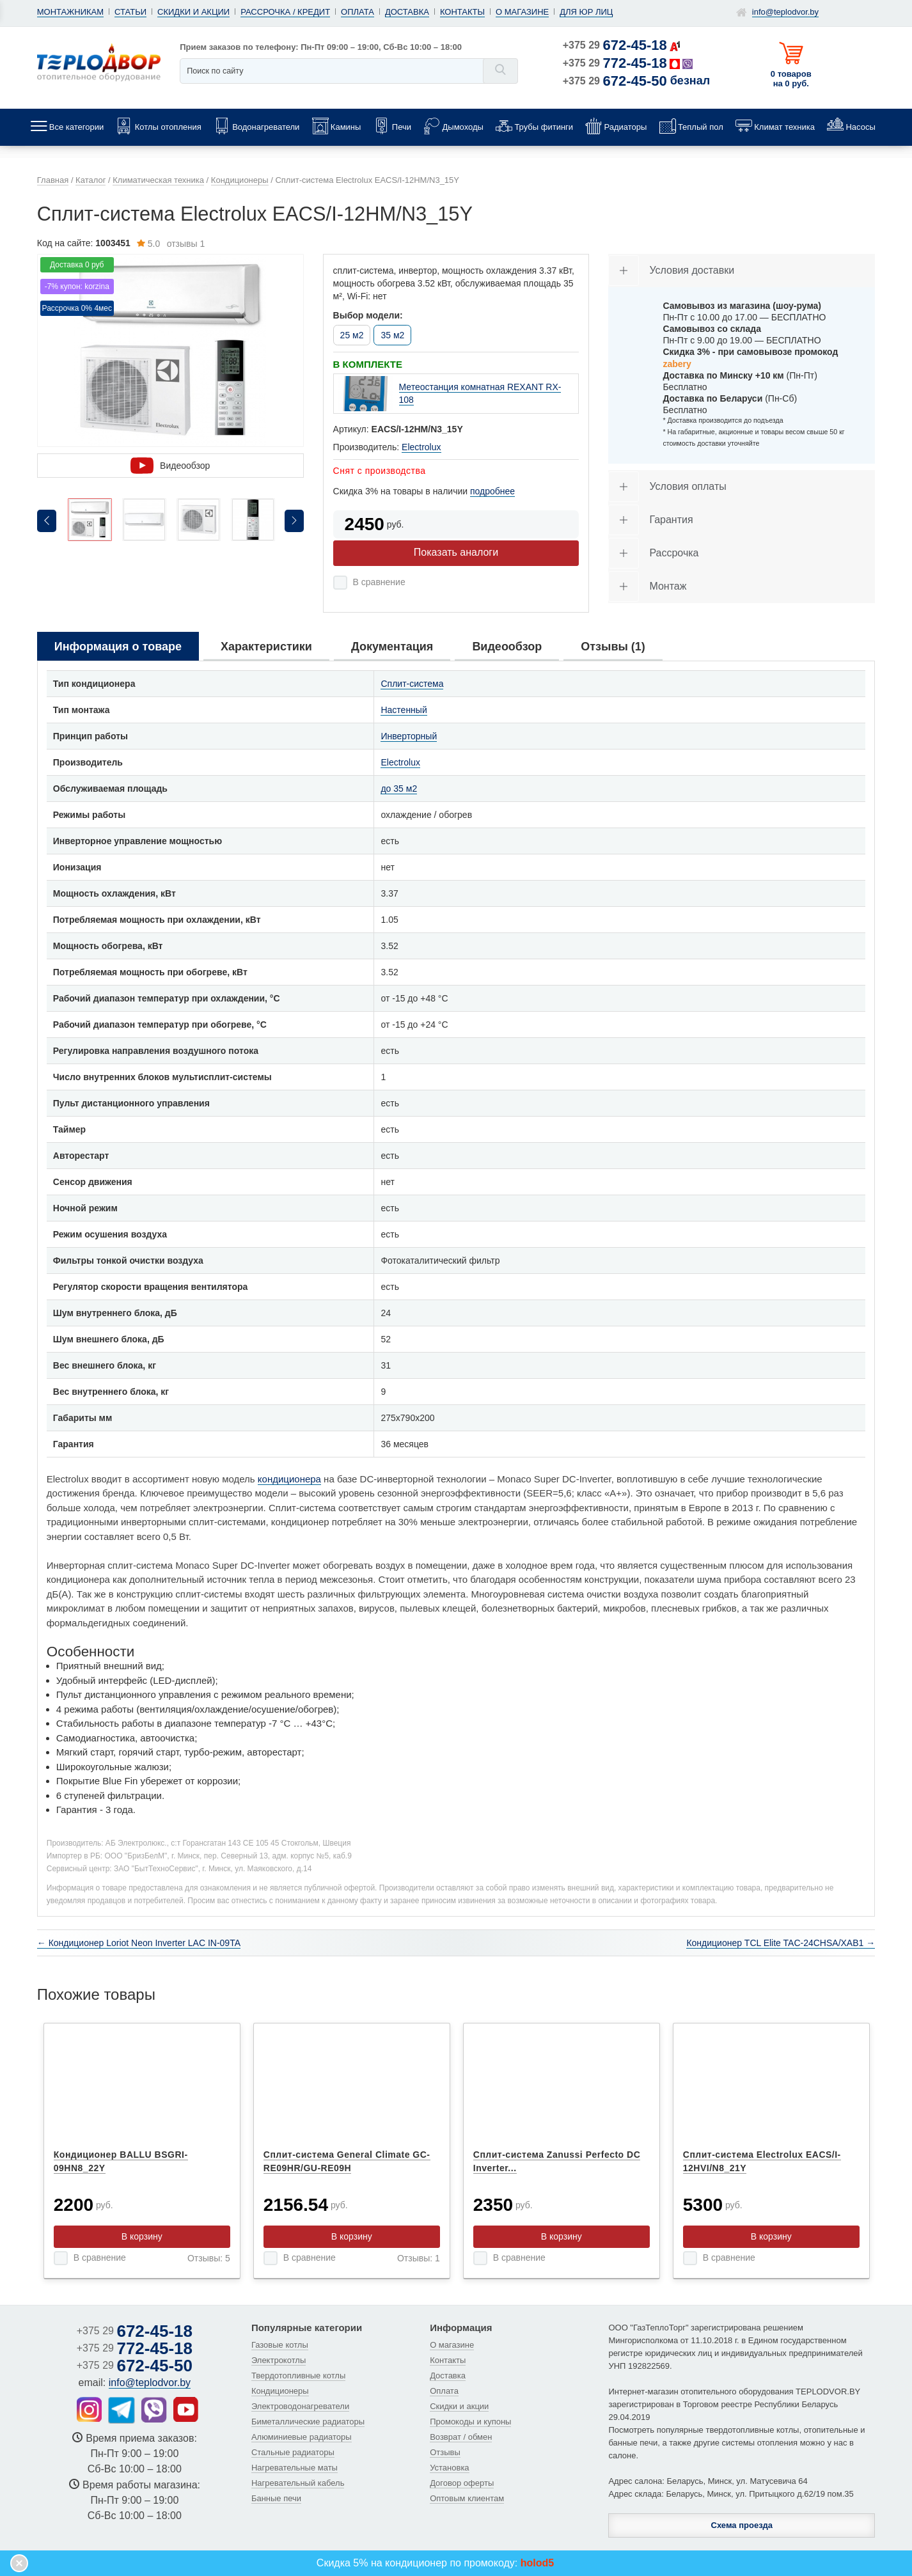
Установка (449, 2467)
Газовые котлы (279, 2345)
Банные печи (276, 2498)
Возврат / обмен (461, 2437)
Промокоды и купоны (470, 2421)
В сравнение (379, 582)
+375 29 (615, 45)
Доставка (407, 12)
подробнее (492, 491)
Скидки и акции (193, 12)
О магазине (522, 12)
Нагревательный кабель (298, 2483)
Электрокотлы (278, 2360)
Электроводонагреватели (300, 2406)
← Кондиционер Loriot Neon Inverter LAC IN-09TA (138, 1943)
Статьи (130, 12)
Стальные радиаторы (292, 2452)
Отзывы (445, 2452)
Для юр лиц (586, 12)
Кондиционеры (280, 2391)
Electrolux (421, 447)
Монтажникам (70, 12)
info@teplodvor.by (785, 12)
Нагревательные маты (294, 2467)
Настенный (404, 710)
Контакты (462, 12)
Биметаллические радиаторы (308, 2421)
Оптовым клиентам (467, 2498)
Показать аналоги (456, 552)
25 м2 (352, 335)
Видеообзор (170, 465)
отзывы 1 (171, 244)
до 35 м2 (399, 788)
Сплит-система (412, 684)
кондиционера (289, 1478)
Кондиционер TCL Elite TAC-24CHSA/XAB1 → (780, 1943)
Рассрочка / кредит (285, 12)
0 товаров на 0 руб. (791, 78)
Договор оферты (462, 2483)
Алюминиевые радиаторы (301, 2437)
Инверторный (409, 736)
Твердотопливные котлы (298, 2375)
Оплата (357, 12)
